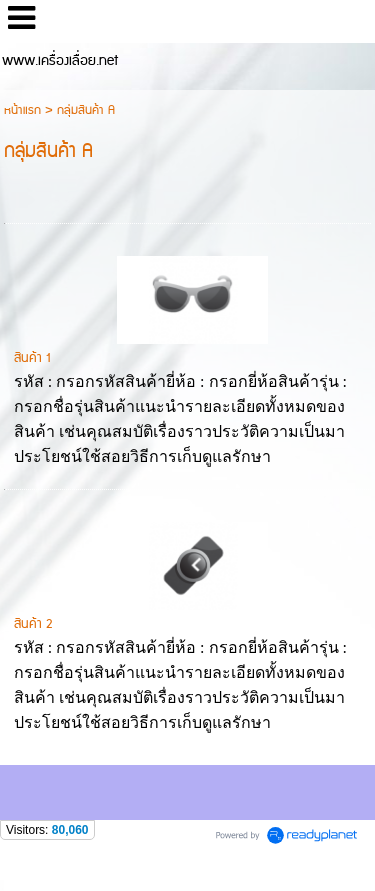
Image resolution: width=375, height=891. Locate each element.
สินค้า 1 (32, 358)
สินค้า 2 (33, 624)
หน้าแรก (22, 110)
